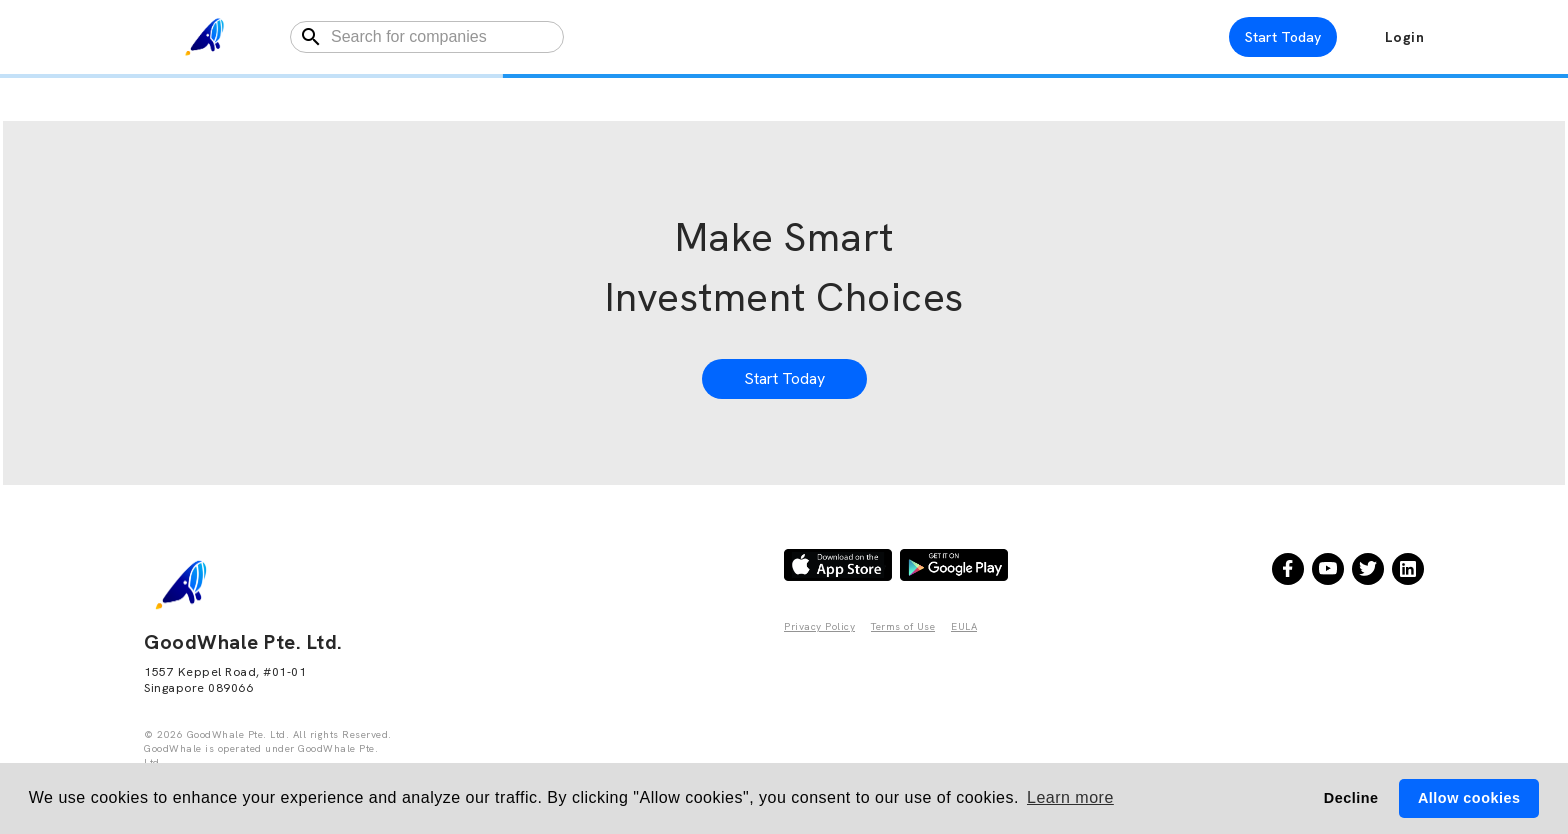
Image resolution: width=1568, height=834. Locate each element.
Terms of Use (903, 626)
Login (1405, 37)
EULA (964, 626)
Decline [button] (1351, 798)
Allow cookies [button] (1469, 798)
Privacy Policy (819, 626)
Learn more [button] (1070, 797)
